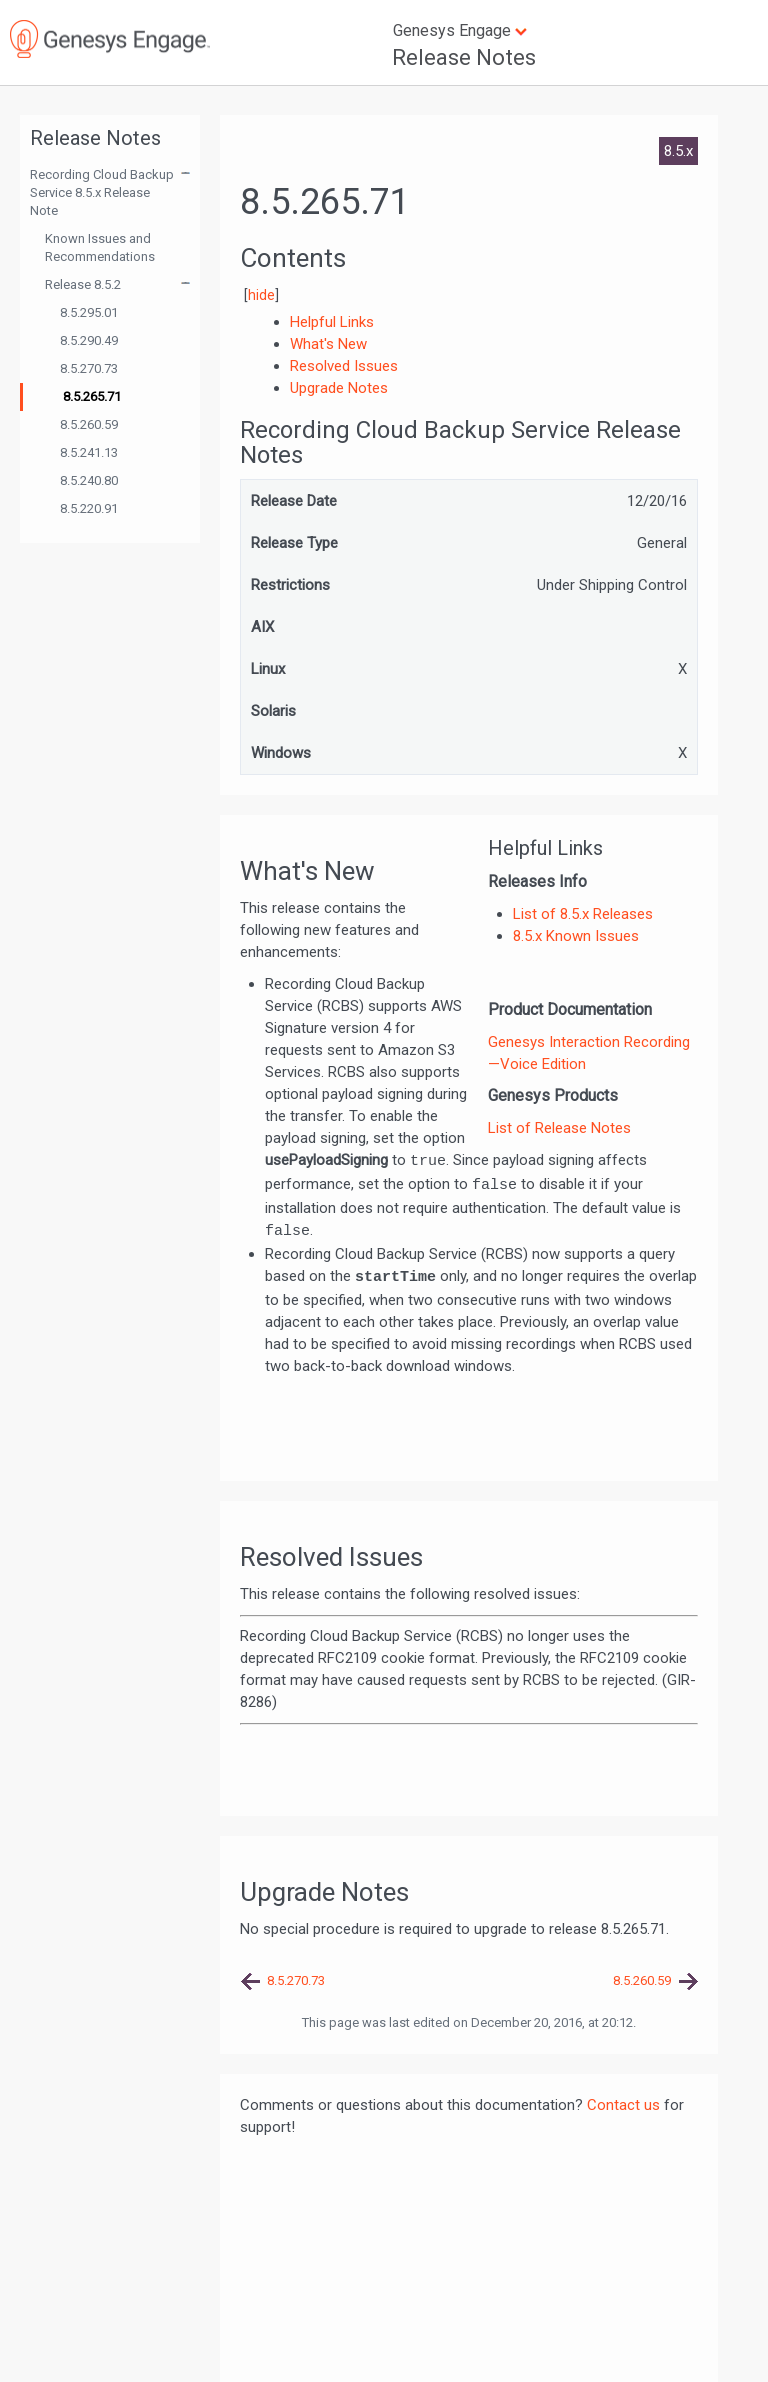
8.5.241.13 (89, 452)
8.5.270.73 (89, 368)
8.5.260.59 (89, 424)
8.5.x (678, 151)
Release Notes (464, 57)
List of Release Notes (559, 1128)
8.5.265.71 (92, 396)
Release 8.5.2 (83, 284)
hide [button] (261, 295)
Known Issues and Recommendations (100, 247)
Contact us (623, 2105)
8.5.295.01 (89, 312)
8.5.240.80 (89, 480)
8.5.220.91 (89, 508)
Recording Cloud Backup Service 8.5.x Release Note (102, 192)
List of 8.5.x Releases (583, 914)
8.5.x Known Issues (576, 936)
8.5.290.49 (89, 340)
